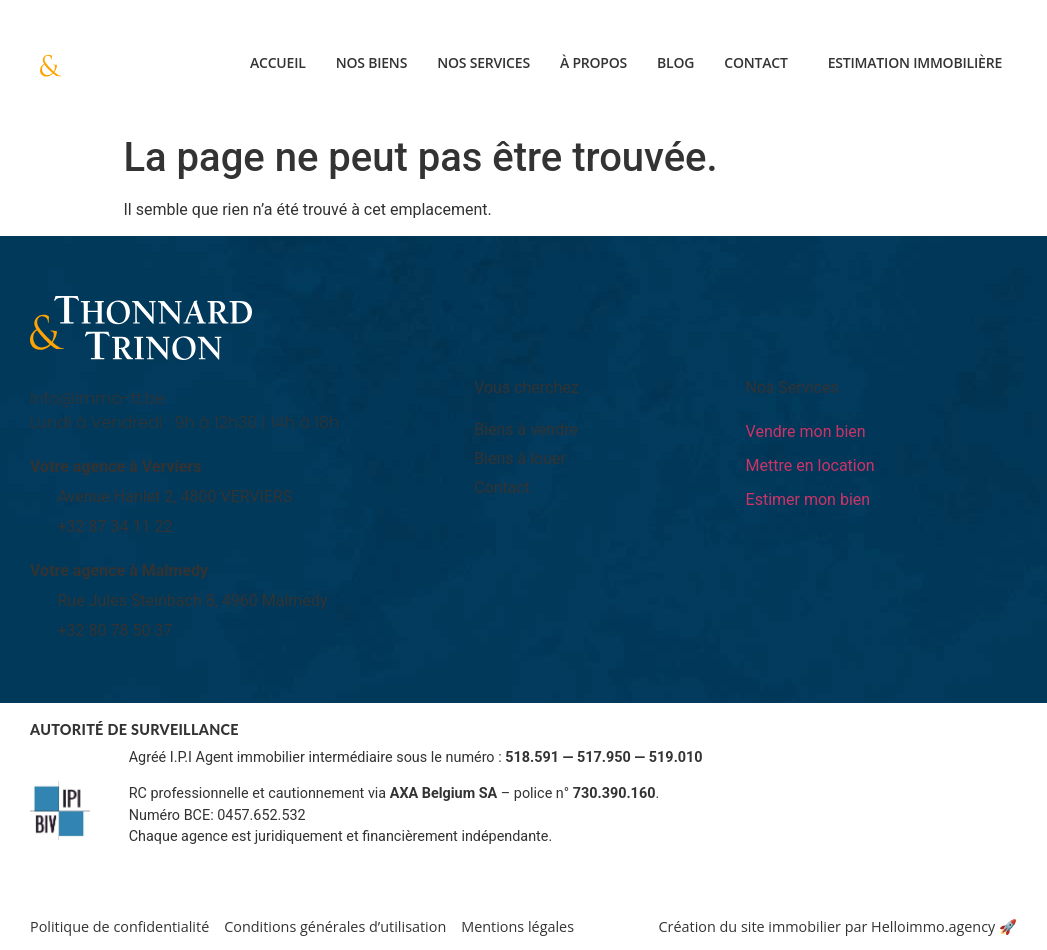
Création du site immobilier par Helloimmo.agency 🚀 (838, 926)
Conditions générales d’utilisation (335, 926)
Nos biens (372, 62)
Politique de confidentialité (119, 926)
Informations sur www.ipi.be (219, 858)
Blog (675, 62)
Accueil (278, 62)
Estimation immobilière (915, 62)
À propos (593, 62)
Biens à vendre (526, 429)
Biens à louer (520, 458)
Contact (755, 62)
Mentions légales (517, 926)
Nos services (483, 62)
